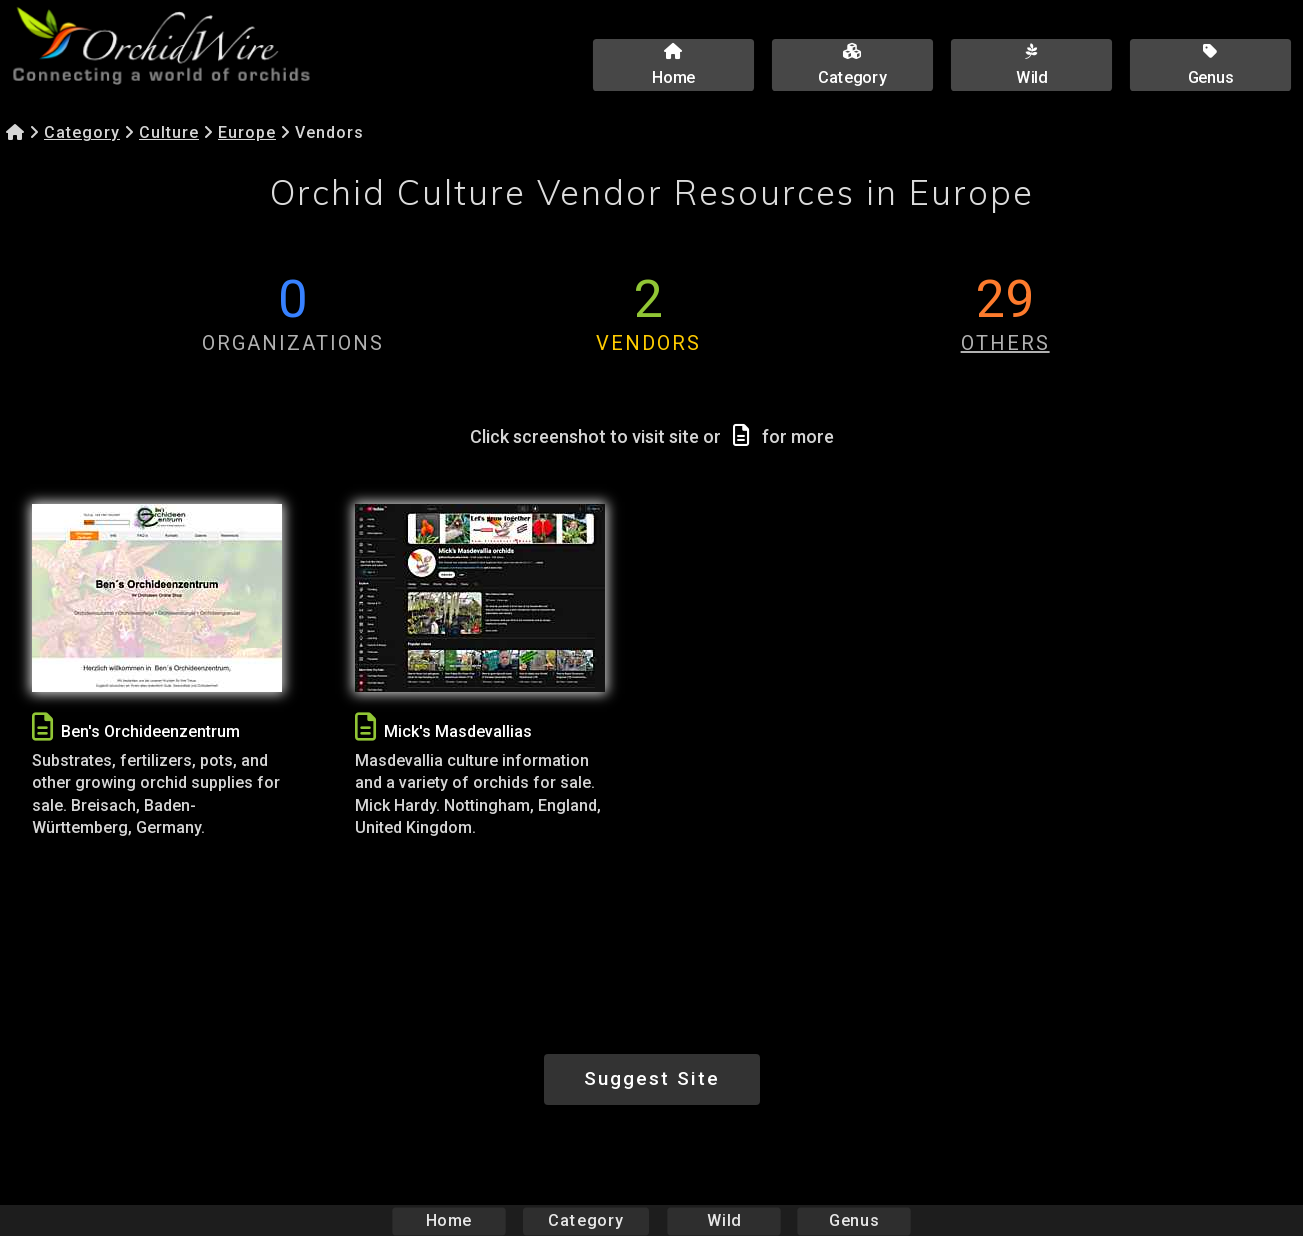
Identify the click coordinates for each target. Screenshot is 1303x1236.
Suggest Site (652, 1078)
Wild (724, 1220)
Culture (169, 132)
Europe (247, 132)
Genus (854, 1220)
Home (448, 1220)
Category (82, 132)
